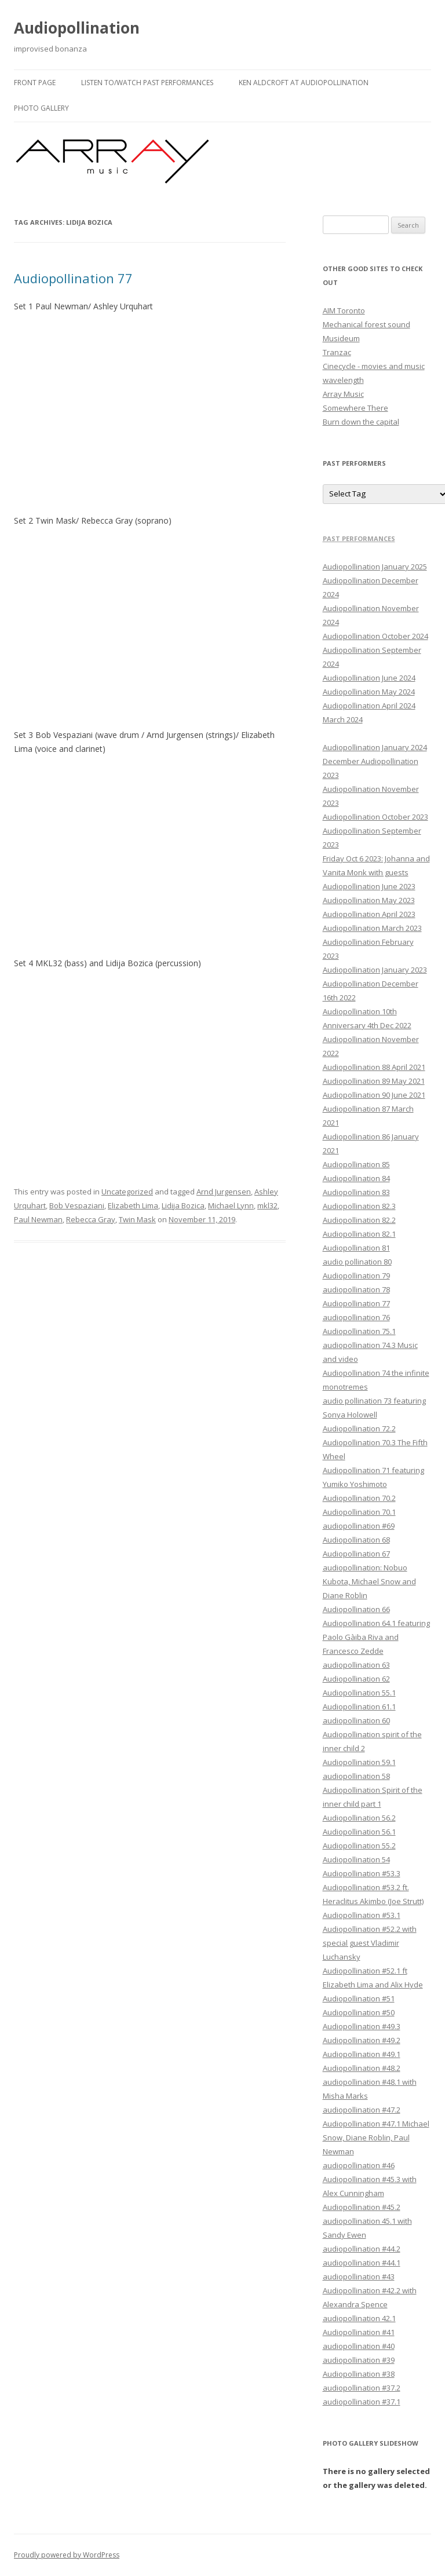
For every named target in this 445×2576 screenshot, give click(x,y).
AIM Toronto (344, 310)
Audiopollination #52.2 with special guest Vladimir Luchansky (370, 1943)
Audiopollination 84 (356, 1178)
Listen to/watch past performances (147, 82)
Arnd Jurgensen (223, 1191)
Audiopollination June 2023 (369, 886)
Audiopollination (77, 27)
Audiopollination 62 (356, 1679)
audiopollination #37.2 (361, 2388)
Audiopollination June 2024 (369, 678)
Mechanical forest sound (366, 324)
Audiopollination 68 (356, 1539)
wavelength (343, 380)
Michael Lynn (231, 1205)
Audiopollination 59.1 (359, 1762)
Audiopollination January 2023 (375, 969)
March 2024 (343, 719)
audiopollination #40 (359, 2346)
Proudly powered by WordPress (66, 2555)
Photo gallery (41, 108)
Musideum (341, 338)
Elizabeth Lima (133, 1205)
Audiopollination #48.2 (361, 2068)
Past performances (359, 538)
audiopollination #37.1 (361, 2401)
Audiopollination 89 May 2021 (374, 1081)
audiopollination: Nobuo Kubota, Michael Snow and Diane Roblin (369, 1581)
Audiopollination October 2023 (375, 817)
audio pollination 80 (357, 1261)
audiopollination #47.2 (361, 2109)
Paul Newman (38, 1219)
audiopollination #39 (359, 2360)
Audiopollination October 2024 (375, 636)
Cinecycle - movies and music (374, 366)
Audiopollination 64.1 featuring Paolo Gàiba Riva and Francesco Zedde (376, 1637)
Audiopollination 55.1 (359, 1692)
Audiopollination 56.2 (359, 1818)
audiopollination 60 (356, 1720)
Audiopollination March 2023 (372, 928)
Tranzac (337, 352)
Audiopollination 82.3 (359, 1206)
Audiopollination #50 (359, 2012)
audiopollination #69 (359, 1526)
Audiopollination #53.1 (361, 1915)
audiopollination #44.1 (361, 2262)
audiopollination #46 (359, 2165)
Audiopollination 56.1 (359, 1831)
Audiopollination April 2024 (369, 705)
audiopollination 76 (356, 1317)
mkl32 (267, 1205)
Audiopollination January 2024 (375, 747)
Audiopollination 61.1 (359, 1706)
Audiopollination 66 (356, 1609)
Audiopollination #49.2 (361, 2040)
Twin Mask (137, 1219)
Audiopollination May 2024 (369, 691)
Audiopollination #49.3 (361, 2026)
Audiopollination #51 (359, 1998)
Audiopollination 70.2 (359, 1498)
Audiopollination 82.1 (359, 1234)
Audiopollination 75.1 (359, 1331)
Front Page (35, 82)
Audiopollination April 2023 (369, 914)
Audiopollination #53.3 (361, 1873)
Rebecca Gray (90, 1219)
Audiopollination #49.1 (361, 2054)
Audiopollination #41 (359, 2332)
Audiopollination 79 (356, 1275)
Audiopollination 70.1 (359, 1512)
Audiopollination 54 (356, 1859)
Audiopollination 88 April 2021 (374, 1067)
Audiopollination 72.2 (359, 1428)
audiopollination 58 (356, 1776)
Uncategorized (127, 1191)
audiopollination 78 (356, 1289)
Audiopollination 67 (356, 1553)
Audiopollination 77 (73, 278)
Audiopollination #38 (359, 2374)
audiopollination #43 (359, 2276)
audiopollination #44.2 (361, 2249)
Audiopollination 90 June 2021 (374, 1095)
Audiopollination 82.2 (359, 1220)
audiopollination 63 (356, 1665)
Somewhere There (355, 408)
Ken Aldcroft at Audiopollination (304, 82)
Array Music (343, 394)
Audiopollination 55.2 (359, 1845)
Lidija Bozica (183, 1205)
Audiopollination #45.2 (361, 2207)
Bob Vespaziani (76, 1205)
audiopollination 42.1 (359, 2318)
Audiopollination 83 (356, 1192)
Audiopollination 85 (356, 1164)
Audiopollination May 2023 (369, 900)
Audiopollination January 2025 (375, 566)
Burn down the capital (361, 421)
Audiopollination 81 (356, 1248)
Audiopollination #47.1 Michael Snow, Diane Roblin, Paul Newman (376, 2137)
